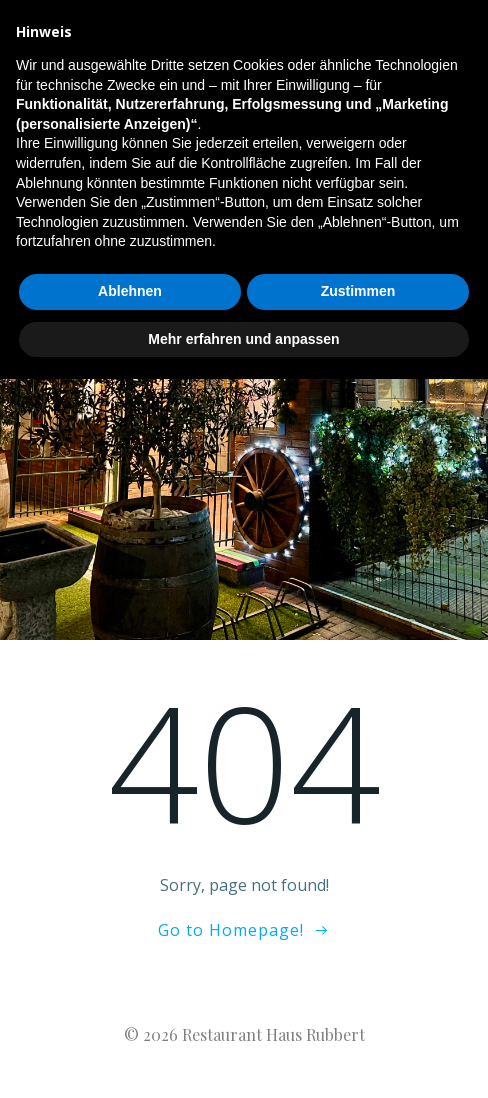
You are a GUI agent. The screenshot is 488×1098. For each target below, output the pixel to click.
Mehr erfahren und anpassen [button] (243, 1057)
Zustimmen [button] (358, 1010)
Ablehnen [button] (130, 1010)
